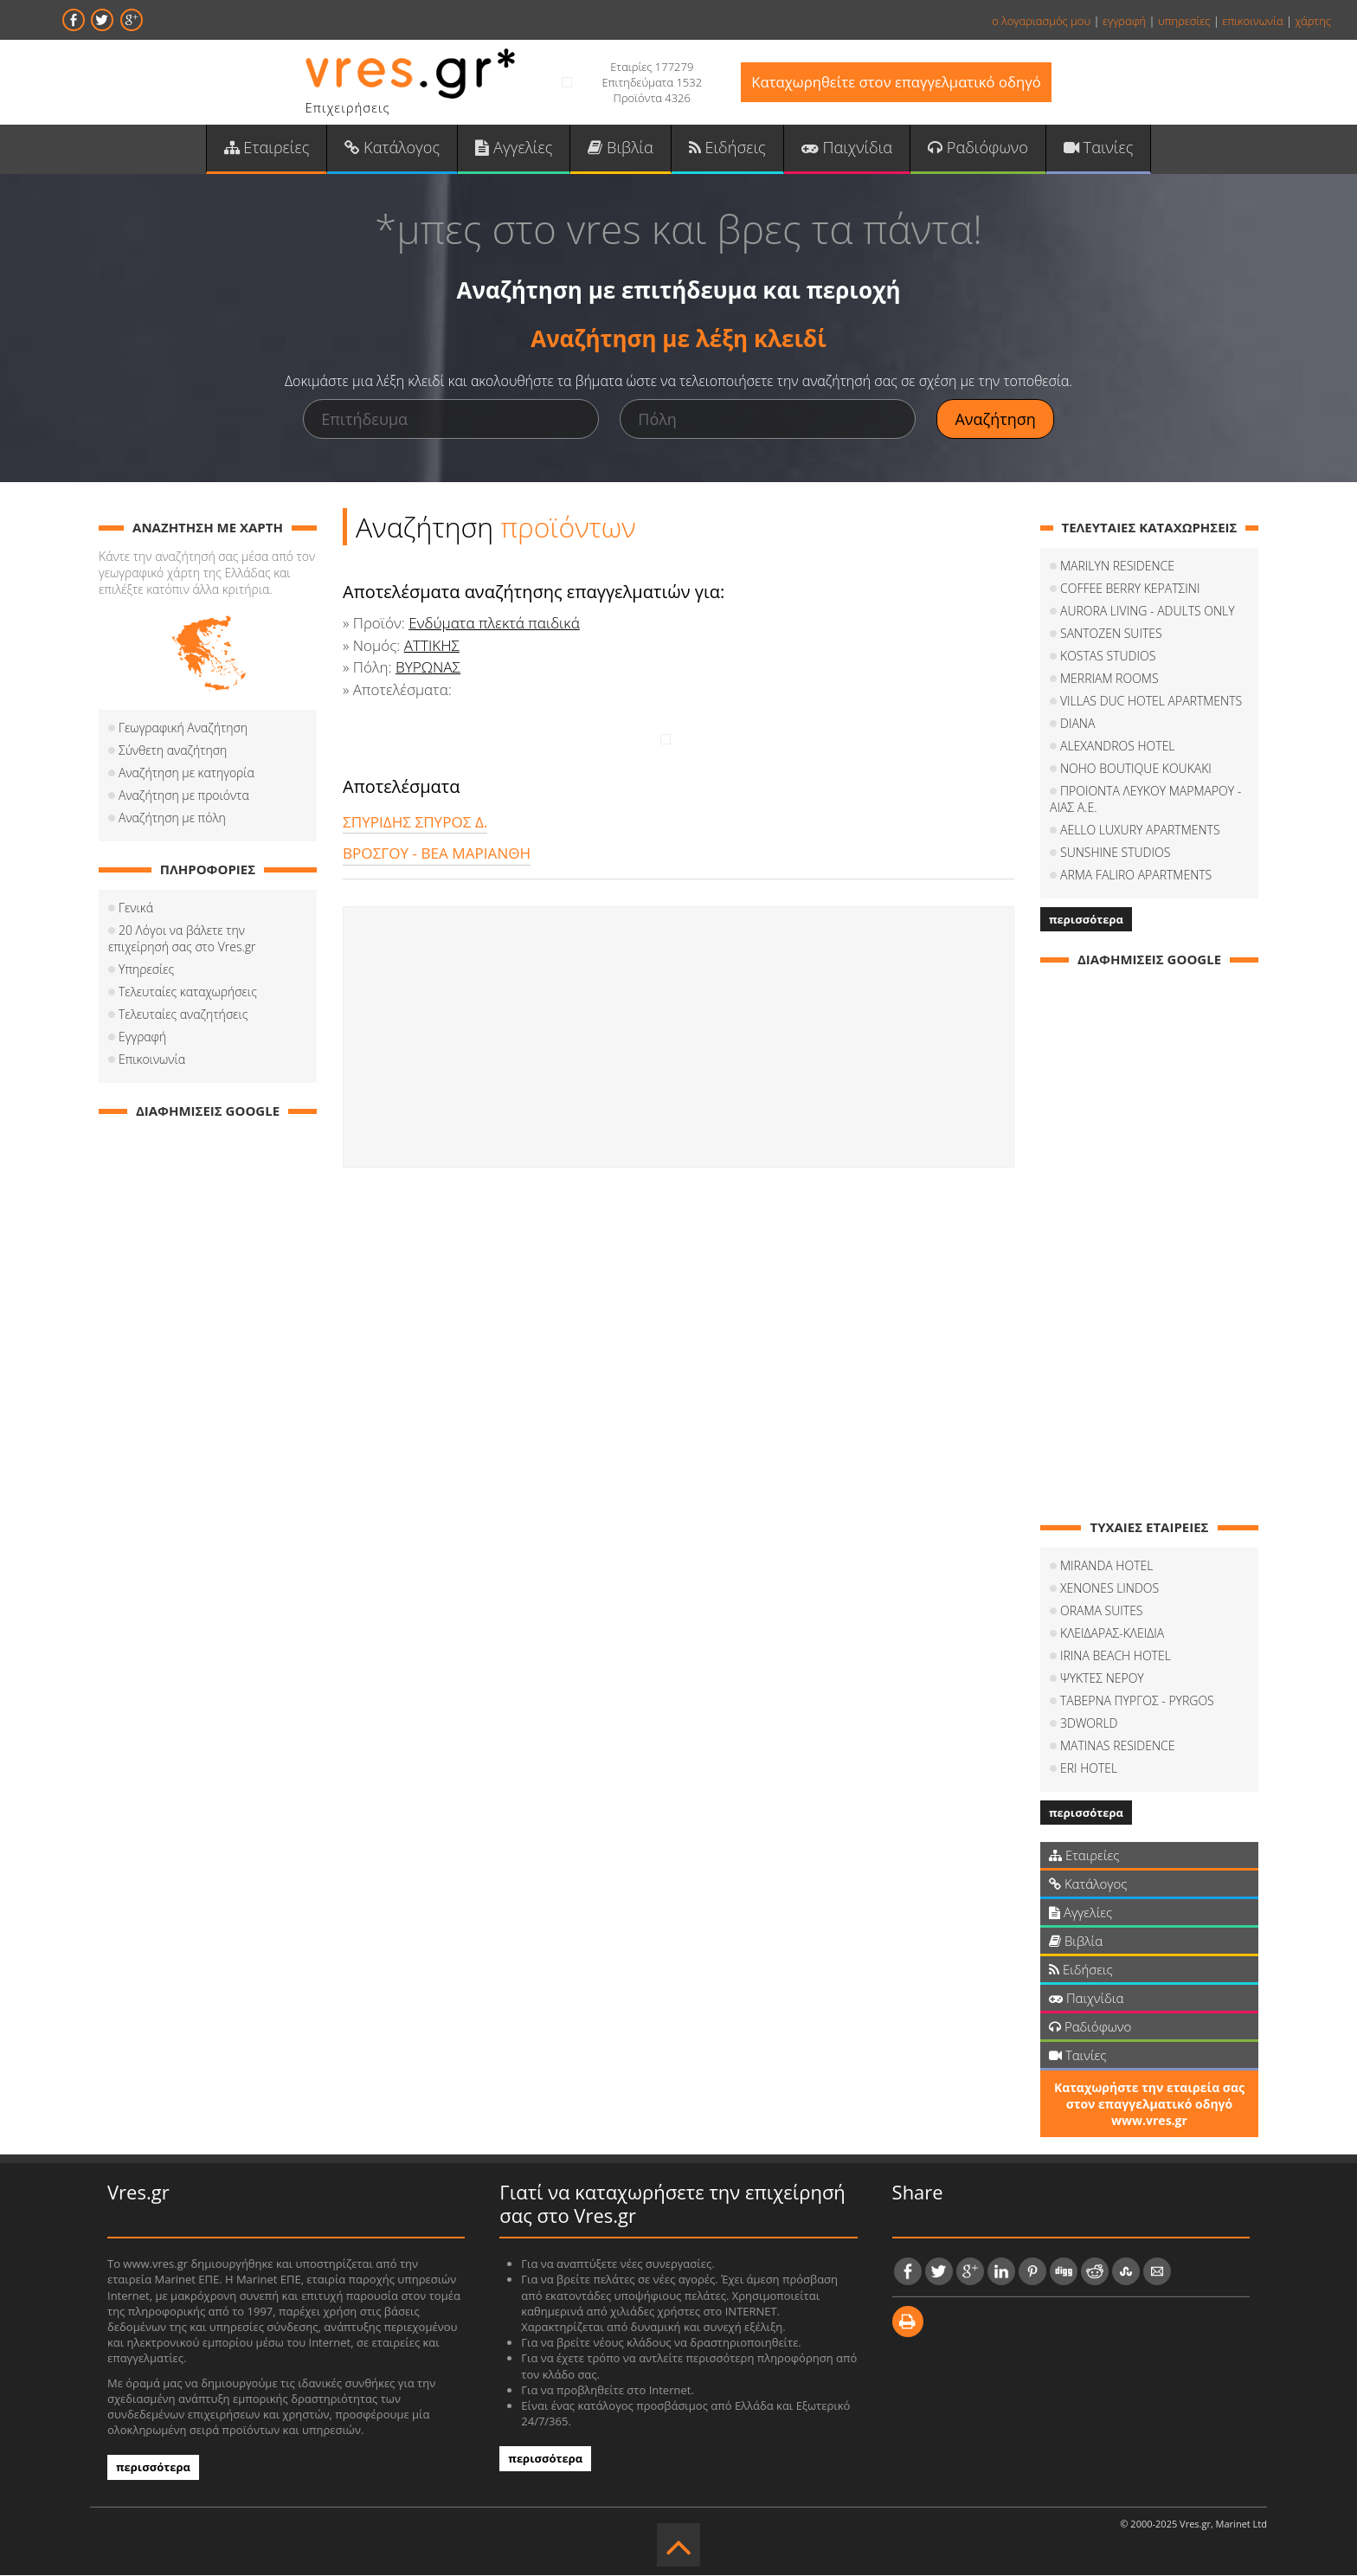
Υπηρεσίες (146, 971)
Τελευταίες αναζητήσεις (183, 1016)
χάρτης (1313, 21)
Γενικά (136, 909)
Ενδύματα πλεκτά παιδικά (493, 624)
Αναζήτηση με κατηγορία (186, 774)
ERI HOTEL (1088, 1769)
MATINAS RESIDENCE (1117, 1747)
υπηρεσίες (1184, 21)
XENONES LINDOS (1109, 1589)
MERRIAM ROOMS (1109, 680)
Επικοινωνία (152, 1061)
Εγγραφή (142, 1038)
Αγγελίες (515, 148)
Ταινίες (1094, 148)
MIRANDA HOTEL (1106, 1567)
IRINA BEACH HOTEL (1115, 1657)
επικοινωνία (1252, 21)
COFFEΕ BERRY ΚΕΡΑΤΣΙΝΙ (1129, 590)
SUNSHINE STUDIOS (1115, 854)
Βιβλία (620, 148)
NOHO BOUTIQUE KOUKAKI (1136, 770)
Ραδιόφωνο (975, 148)
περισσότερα (1086, 921)
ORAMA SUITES (1101, 1612)
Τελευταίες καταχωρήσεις (188, 993)
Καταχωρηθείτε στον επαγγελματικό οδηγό (896, 83)
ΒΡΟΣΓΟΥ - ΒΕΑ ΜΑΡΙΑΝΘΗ (436, 855)
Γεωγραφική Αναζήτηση (183, 729)
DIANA (1077, 725)
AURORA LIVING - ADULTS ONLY (1147, 612)
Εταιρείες (270, 148)
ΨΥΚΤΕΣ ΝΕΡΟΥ (1102, 1679)
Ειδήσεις (727, 148)
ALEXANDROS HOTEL (1117, 747)
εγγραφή (1124, 21)
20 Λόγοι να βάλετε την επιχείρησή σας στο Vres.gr (182, 940)
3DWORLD (1088, 1724)
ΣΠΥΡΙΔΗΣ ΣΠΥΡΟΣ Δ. (414, 823)
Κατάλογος (395, 148)
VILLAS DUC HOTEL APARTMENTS (1151, 702)
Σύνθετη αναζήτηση (173, 752)
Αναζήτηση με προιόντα (184, 797)
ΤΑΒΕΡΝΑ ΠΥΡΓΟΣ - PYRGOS (1137, 1702)
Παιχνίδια (845, 148)
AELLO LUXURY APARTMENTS (1140, 831)
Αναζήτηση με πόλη (172, 819)
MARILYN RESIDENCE (1117, 567)
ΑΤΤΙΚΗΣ (432, 646)
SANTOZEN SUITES (1111, 635)
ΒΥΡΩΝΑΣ (428, 669)
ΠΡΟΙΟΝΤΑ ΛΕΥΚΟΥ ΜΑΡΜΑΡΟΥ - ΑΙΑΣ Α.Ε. (1145, 800)
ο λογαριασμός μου (1041, 21)
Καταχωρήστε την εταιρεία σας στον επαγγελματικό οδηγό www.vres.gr (1149, 2105)
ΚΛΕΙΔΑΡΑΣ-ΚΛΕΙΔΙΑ (1112, 1634)
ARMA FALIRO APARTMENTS (1136, 876)
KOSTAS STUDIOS (1107, 657)
